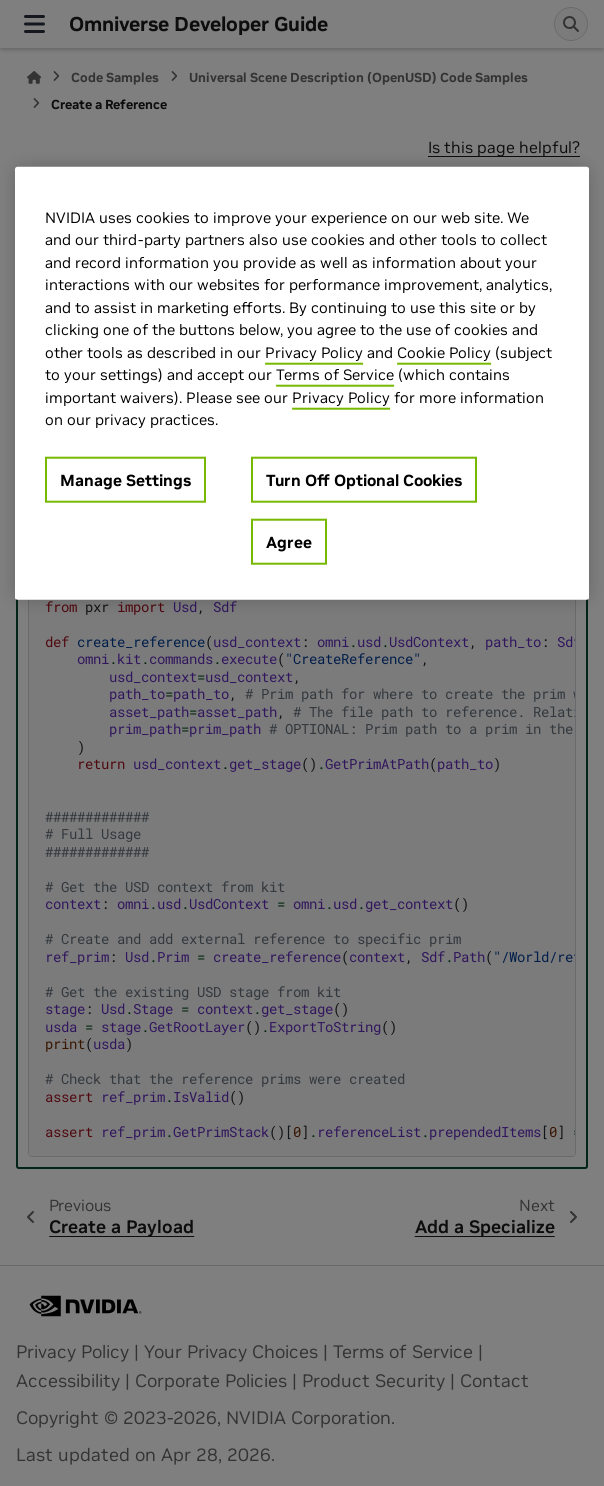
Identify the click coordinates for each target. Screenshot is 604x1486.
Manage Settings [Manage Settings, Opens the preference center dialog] (125, 480)
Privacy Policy (314, 352)
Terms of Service (335, 374)
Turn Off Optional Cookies (364, 480)
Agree (289, 542)
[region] (302, 383)
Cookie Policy (444, 352)
